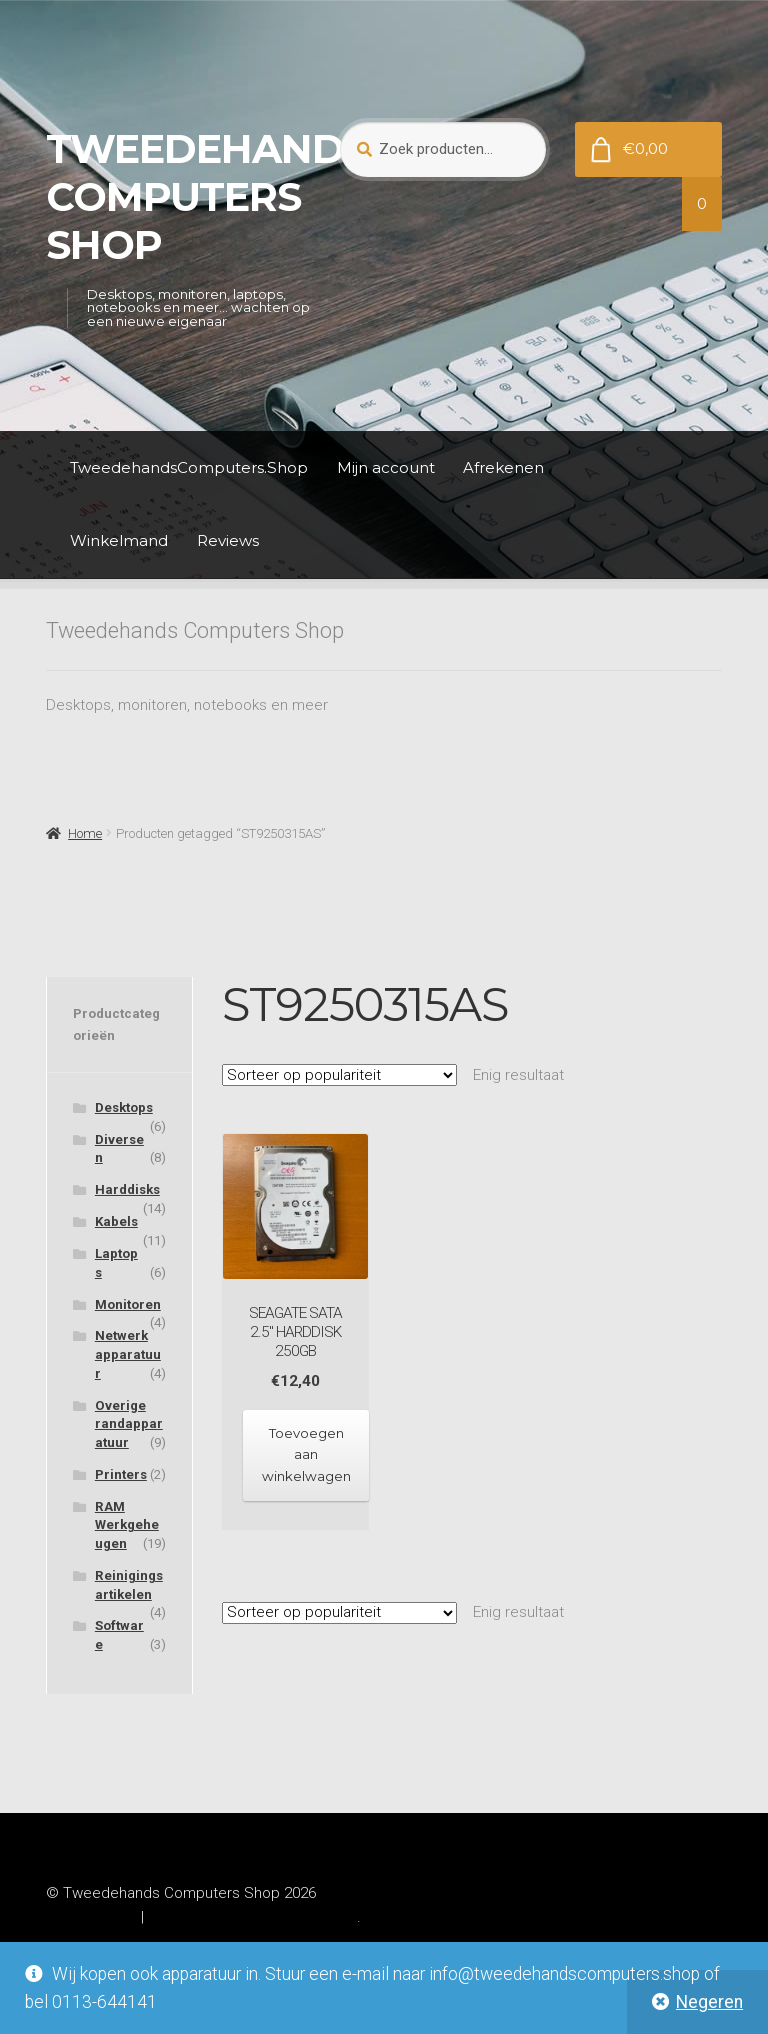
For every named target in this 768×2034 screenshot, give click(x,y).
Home (85, 833)
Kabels (116, 1221)
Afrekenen (503, 467)
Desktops (124, 1107)
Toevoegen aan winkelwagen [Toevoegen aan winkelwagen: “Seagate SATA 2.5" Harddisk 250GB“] (306, 1454)
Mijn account (386, 467)
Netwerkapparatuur (128, 1354)
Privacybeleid (91, 1917)
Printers (121, 1474)
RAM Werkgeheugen (127, 1525)
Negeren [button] (709, 2002)
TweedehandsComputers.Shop (189, 467)
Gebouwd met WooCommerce (252, 1917)
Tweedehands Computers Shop (207, 197)
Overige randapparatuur (129, 1424)
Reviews (228, 540)
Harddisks (127, 1189)
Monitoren (128, 1304)
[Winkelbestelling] (339, 1075)
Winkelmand (119, 540)
